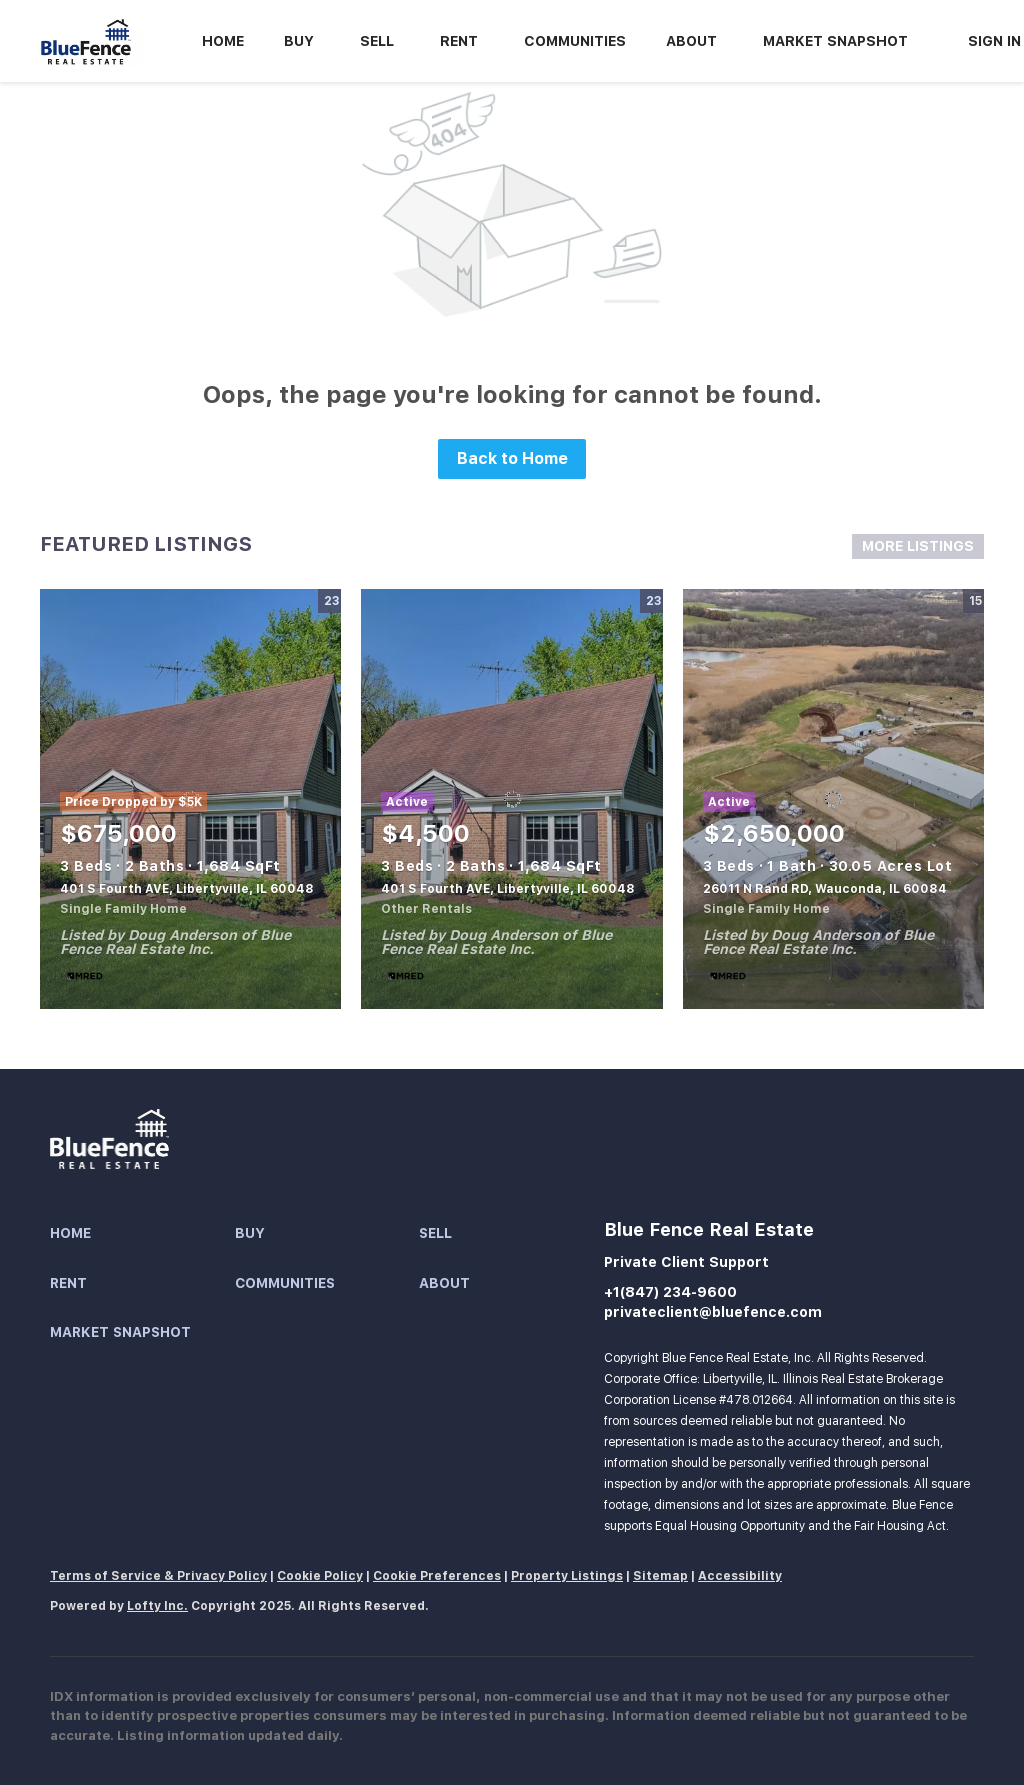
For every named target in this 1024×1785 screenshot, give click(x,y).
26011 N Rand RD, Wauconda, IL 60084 (825, 889)
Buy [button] (299, 41)
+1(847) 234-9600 (670, 1292)
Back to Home (512, 458)
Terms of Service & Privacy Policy (158, 1576)
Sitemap (660, 1576)
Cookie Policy (320, 1576)
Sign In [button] (994, 41)
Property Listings (567, 1576)
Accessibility (740, 1576)
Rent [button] (459, 41)
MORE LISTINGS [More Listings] (918, 546)
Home (223, 41)
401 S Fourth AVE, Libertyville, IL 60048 (187, 889)
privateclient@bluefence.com (713, 1312)
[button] (142, 1234)
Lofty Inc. (157, 1606)
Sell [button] (377, 41)
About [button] (691, 41)
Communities (575, 41)
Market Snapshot (835, 41)
